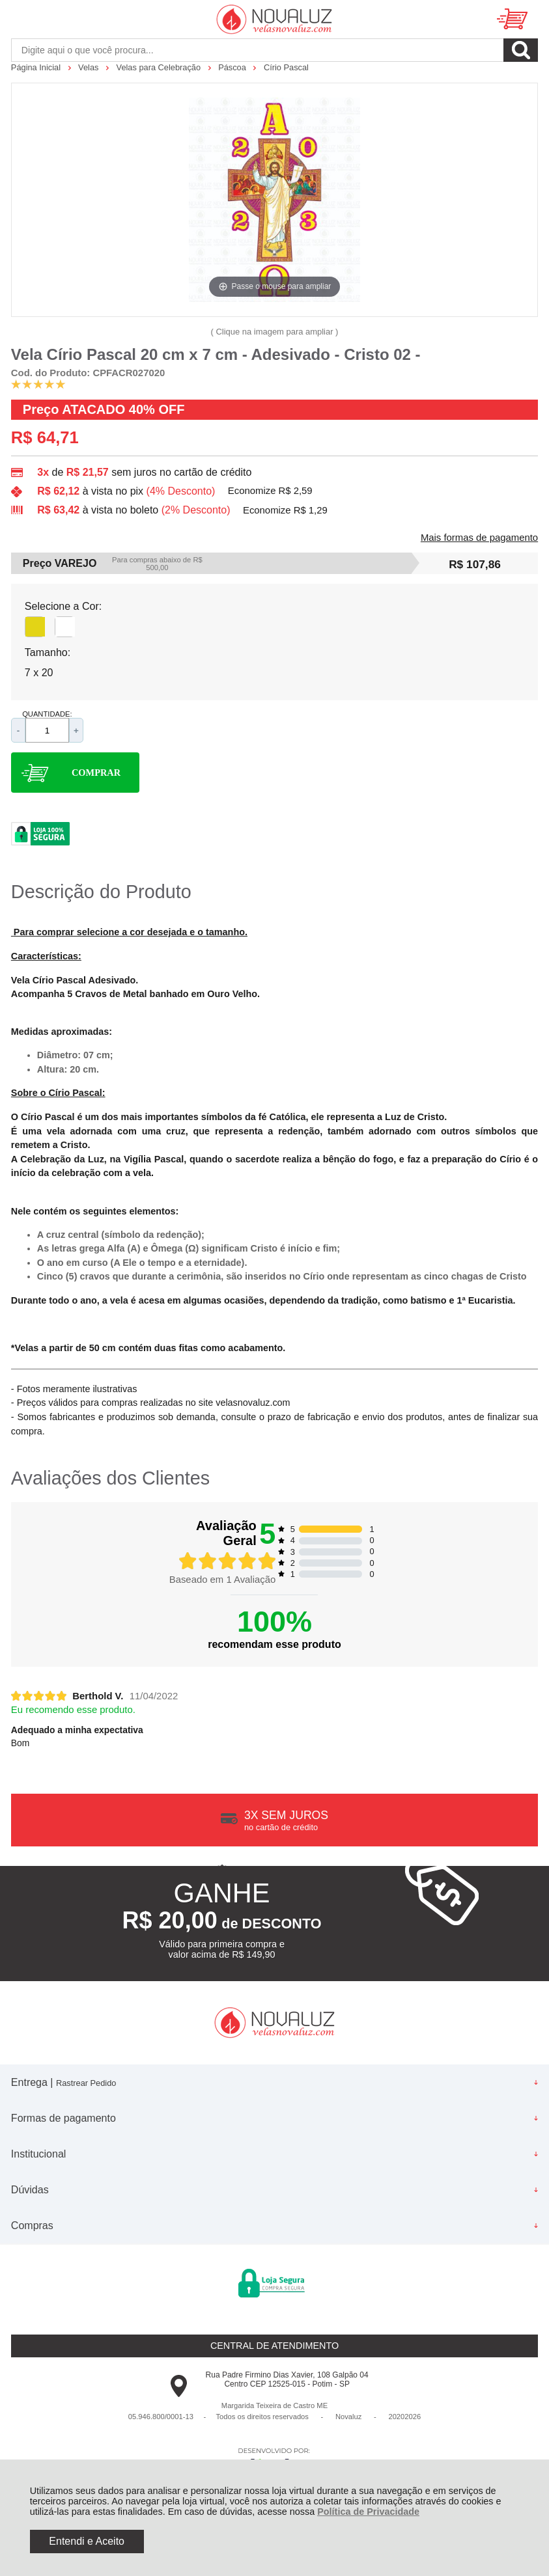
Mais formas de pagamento (479, 537)
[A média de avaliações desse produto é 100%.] (38, 383)
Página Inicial (37, 67)
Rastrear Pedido (86, 2083)
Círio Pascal (286, 67)
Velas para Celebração (160, 67)
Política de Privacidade (368, 2511)
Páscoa (233, 67)
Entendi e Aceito (86, 2541)
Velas (89, 67)
